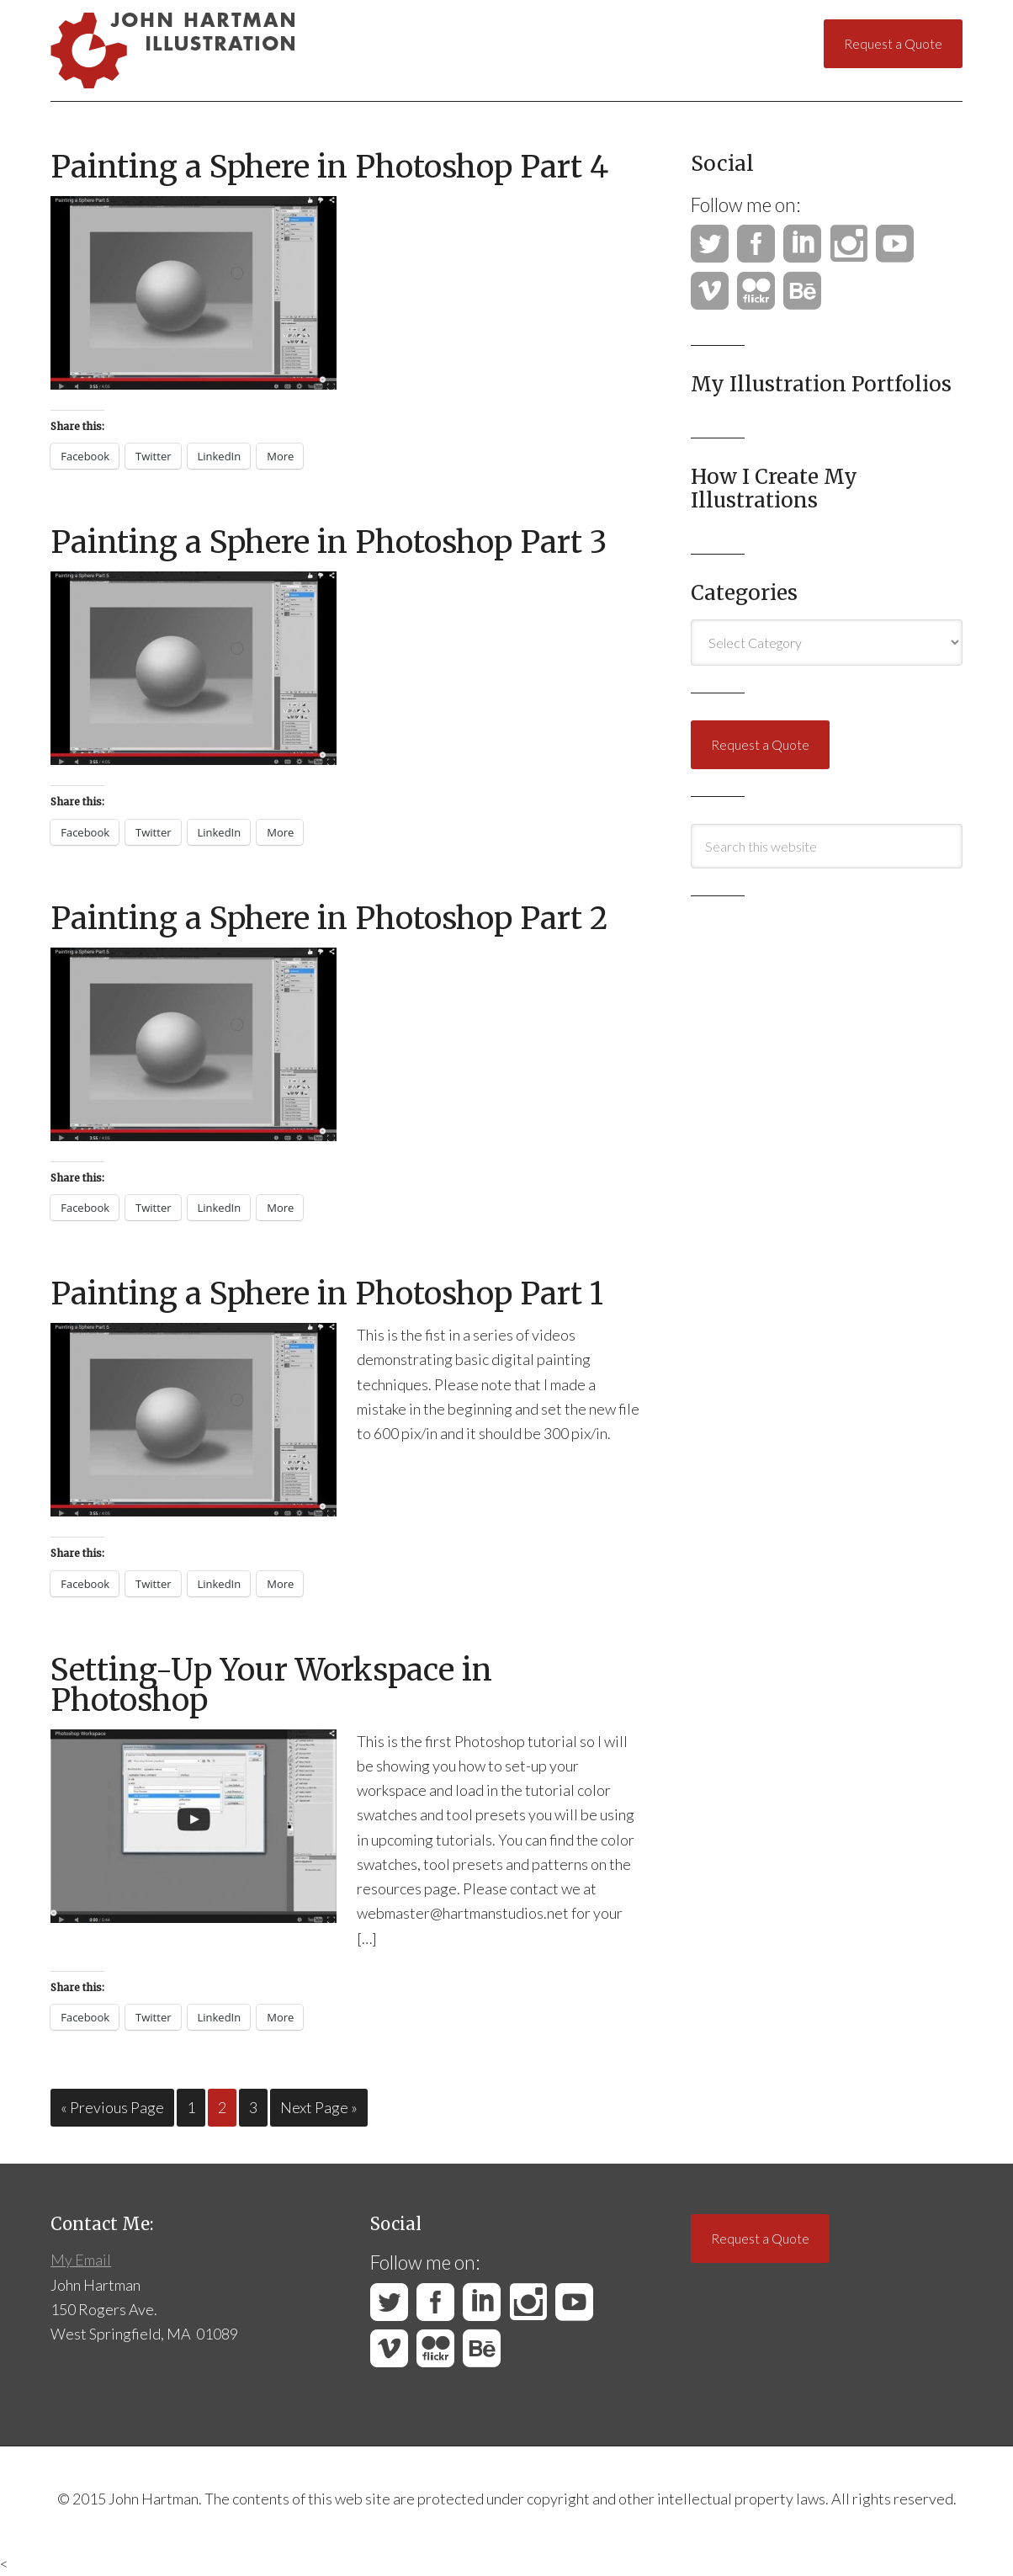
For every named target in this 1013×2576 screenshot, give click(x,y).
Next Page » (319, 2107)
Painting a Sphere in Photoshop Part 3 (328, 542)
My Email (80, 2259)
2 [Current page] (222, 2107)
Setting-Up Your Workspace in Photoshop (271, 1685)
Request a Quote (893, 43)
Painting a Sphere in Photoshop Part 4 (329, 167)
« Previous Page (112, 2107)
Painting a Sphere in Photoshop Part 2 (329, 918)
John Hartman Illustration (209, 50)
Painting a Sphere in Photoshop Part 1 (326, 1294)
